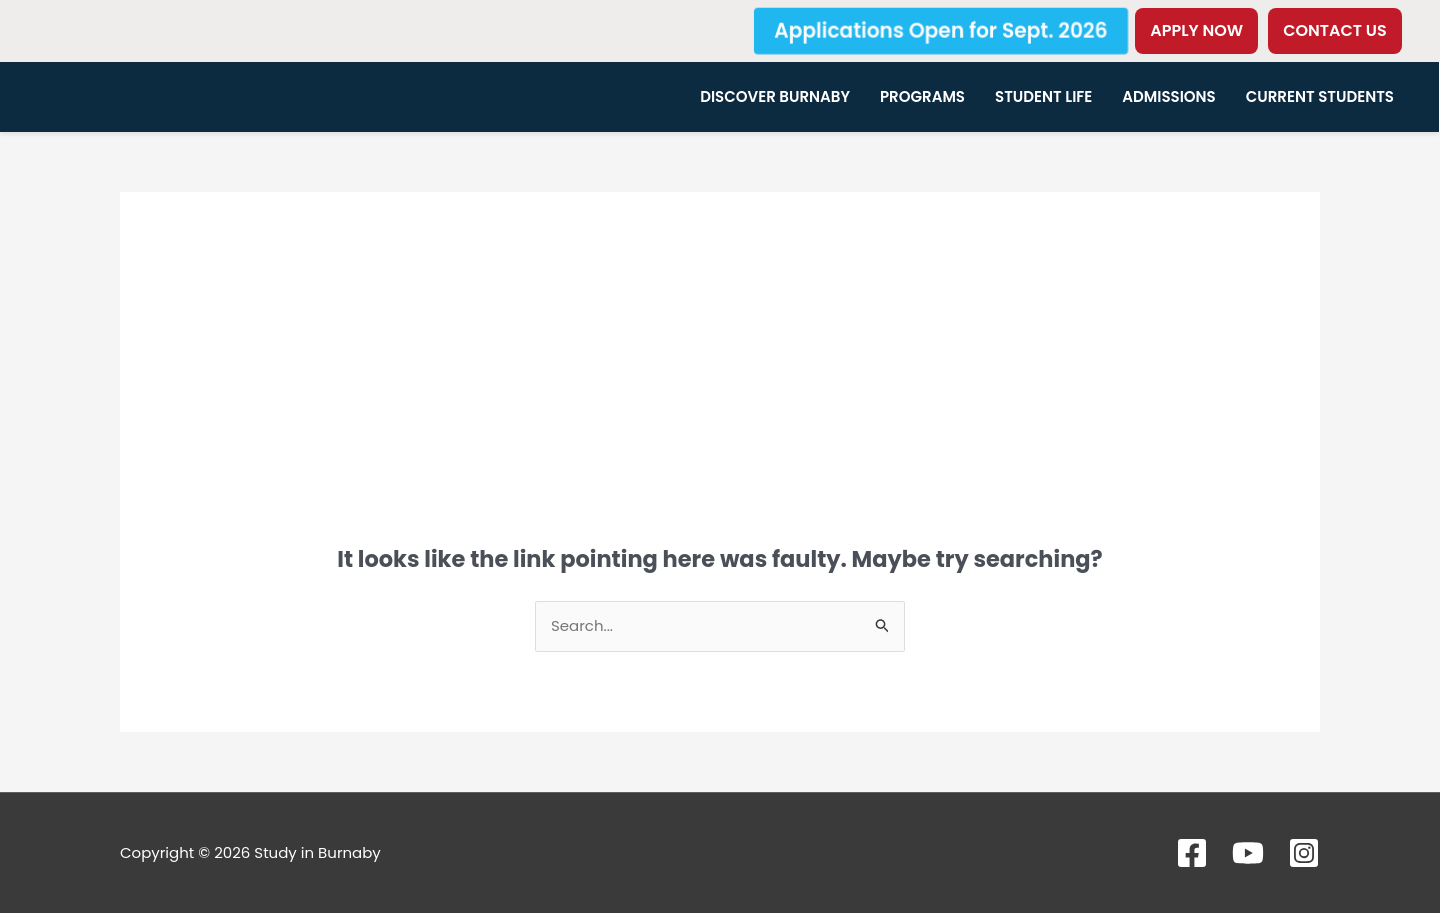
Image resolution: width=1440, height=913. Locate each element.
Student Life (1043, 96)
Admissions (1169, 96)
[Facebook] (1192, 853)
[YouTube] (1248, 853)
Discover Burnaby (775, 96)
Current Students (1320, 96)
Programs (922, 96)
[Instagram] (1304, 853)
